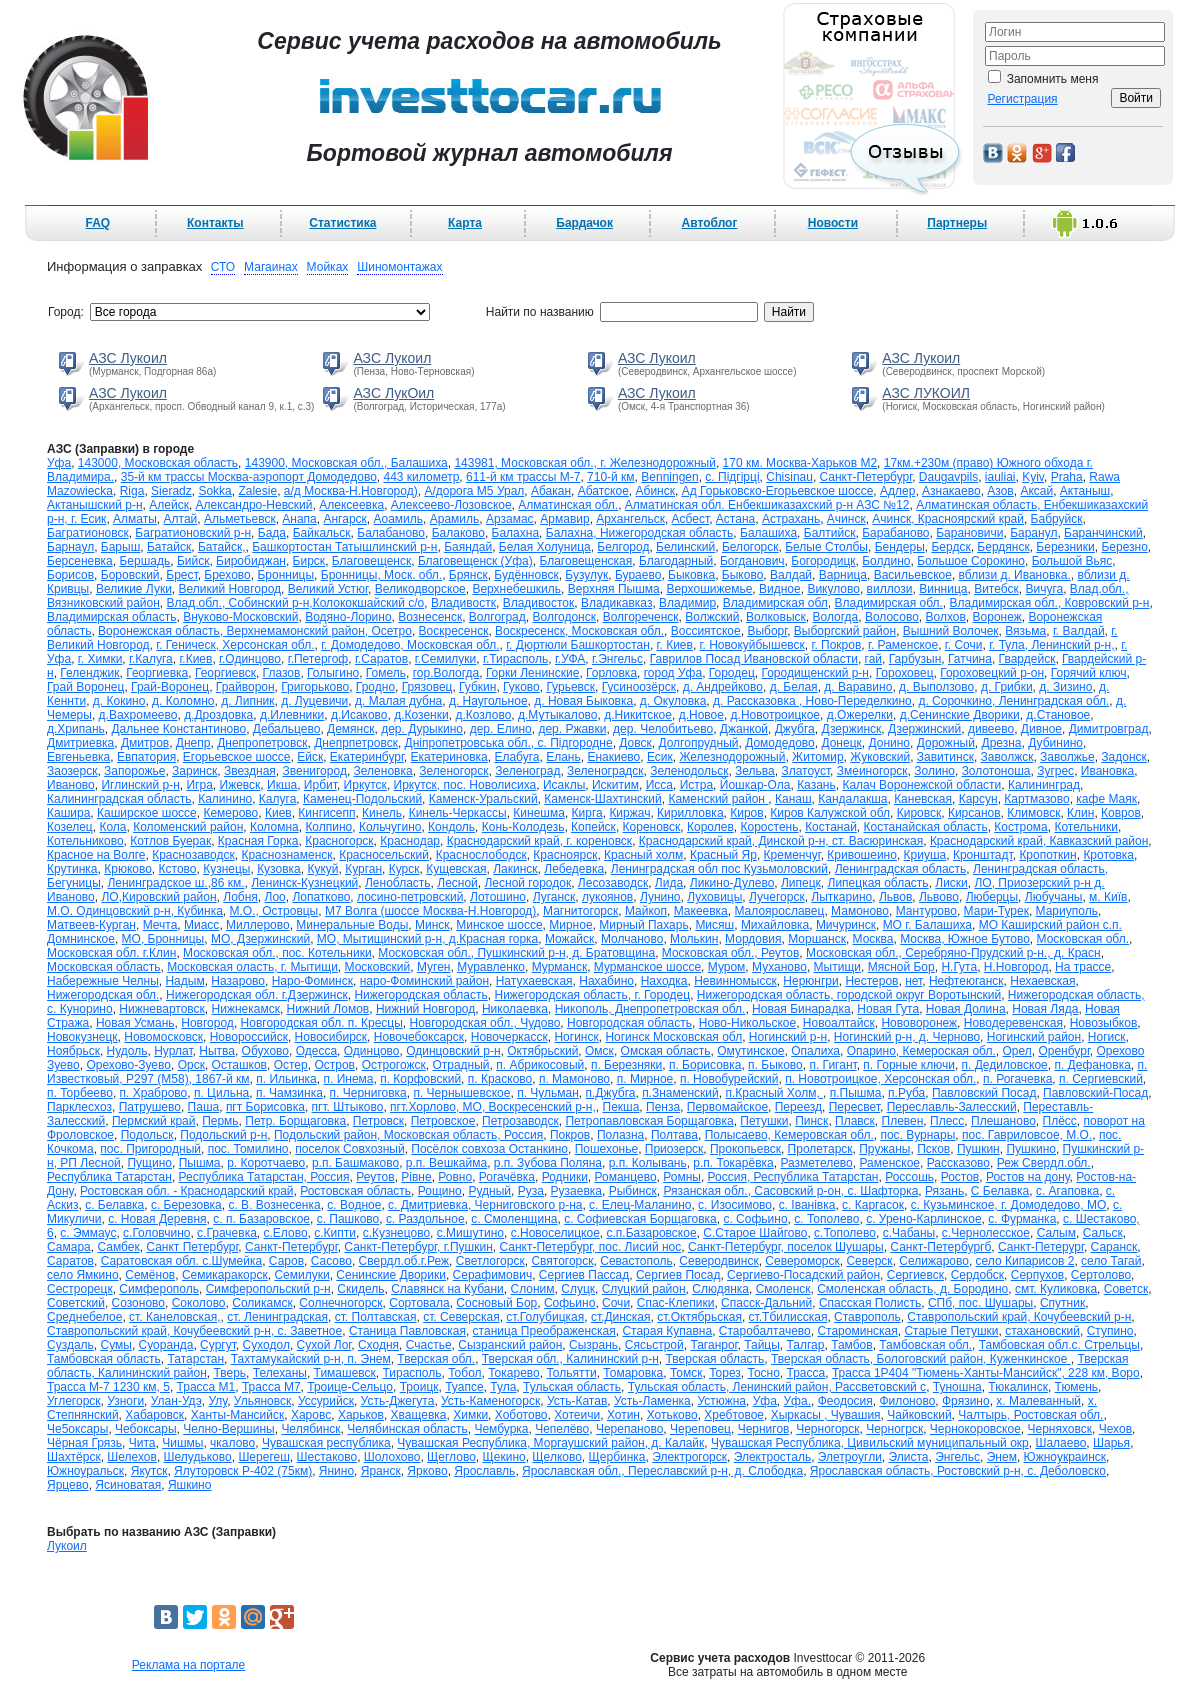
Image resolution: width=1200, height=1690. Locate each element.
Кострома (1020, 827)
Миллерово (258, 925)
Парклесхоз (79, 1107)
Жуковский (880, 757)
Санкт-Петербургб (940, 1247)
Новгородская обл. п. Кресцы (322, 1023)
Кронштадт (983, 855)
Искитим (615, 785)
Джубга (795, 729)
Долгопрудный (698, 743)
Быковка (691, 575)
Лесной (457, 883)
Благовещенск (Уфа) (475, 561)
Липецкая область (878, 883)
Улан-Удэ (176, 1401)
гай (874, 659)
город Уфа (673, 673)
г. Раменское (903, 645)
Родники (565, 1177)
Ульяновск (262, 1401)
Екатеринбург (367, 757)
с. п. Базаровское (261, 1219)
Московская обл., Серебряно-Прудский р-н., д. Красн (953, 953)
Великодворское (420, 589)
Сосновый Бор (496, 1303)
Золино (934, 771)
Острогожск (394, 1065)
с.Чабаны (909, 1233)
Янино (336, 1471)
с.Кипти (335, 1233)
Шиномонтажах (399, 267)
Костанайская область (926, 827)
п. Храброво (154, 1093)
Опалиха (815, 1051)
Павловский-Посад (1095, 1093)
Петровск (378, 1121)
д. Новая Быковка (583, 701)
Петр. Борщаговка (295, 1121)
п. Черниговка (368, 1093)
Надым (184, 981)
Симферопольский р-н (268, 1289)
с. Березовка (186, 1205)
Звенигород (315, 771)
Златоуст (805, 771)
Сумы (116, 1345)
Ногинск (576, 1037)
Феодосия (845, 1401)
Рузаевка (576, 1191)
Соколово (199, 1303)
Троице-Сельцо (350, 1387)
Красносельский (384, 855)
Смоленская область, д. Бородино (912, 1289)
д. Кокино (119, 701)
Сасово (331, 1261)
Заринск (194, 771)
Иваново (71, 785)
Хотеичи (577, 1415)
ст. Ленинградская (277, 1317)
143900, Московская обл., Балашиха (346, 463)
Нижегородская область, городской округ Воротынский (849, 995)
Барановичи (969, 533)
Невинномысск (735, 981)
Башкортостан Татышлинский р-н (344, 547)
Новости (833, 223)
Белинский (685, 547)
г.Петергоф (318, 659)
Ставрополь (867, 1317)
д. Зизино (1065, 687)
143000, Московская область (158, 463)
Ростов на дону (1028, 1177)
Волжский (712, 617)
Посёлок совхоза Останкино (489, 1149)
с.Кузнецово (396, 1233)
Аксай (1036, 491)
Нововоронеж (919, 1023)
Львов (895, 897)
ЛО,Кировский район (158, 897)
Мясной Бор (901, 967)
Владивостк (463, 603)
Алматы (135, 519)
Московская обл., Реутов (731, 953)
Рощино (440, 1191)
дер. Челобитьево (663, 729)
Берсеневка (80, 561)
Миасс (201, 925)
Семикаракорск (225, 1275)
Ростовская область (355, 1191)
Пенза (663, 1107)
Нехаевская (1042, 981)
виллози (890, 589)
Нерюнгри (810, 981)
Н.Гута (959, 967)
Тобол (464, 1373)
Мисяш (714, 925)
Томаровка (633, 1373)
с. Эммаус (88, 1233)
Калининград (1044, 785)
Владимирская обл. (888, 603)
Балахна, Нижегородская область (640, 533)
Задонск (1123, 757)
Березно (1124, 547)
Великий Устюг (328, 589)
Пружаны (884, 1149)
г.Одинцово (250, 659)
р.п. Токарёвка (733, 1163)
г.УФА (570, 659)
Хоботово (521, 1415)
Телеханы (280, 1373)
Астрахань (791, 519)
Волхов (946, 617)
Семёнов (150, 1275)
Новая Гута (888, 1009)
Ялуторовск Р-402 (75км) (243, 1471)
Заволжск (1007, 757)
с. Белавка (114, 1205)
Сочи (616, 1303)
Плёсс (1060, 1121)
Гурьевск (570, 687)
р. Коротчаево (266, 1163)
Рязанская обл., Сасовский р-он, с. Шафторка (790, 1191)
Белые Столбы (826, 547)
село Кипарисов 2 (1025, 1261)
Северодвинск (718, 1261)
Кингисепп (326, 813)
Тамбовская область (104, 1359)
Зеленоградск (605, 771)
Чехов (1115, 1429)
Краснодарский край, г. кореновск (539, 841)
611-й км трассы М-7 (523, 477)
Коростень (770, 827)
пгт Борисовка (265, 1107)
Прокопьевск (745, 1149)
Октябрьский (542, 1051)
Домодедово (780, 743)
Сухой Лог (324, 1345)
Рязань (944, 1191)
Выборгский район (845, 631)
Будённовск (526, 575)
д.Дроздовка (218, 715)
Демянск (350, 729)
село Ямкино (83, 1275)
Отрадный (460, 1065)
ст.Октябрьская (699, 1317)
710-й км (611, 477)
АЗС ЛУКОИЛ (926, 393)
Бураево (638, 575)
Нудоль (127, 1051)
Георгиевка (157, 673)
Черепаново (629, 1429)
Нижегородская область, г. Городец (592, 995)
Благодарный (676, 561)
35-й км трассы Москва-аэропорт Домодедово (249, 477)
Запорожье (134, 771)
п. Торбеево (80, 1093)
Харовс (311, 1415)
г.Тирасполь (515, 659)
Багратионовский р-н (193, 533)
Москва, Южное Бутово (965, 939)
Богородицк (823, 561)
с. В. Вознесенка (274, 1205)
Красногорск (339, 841)
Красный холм (643, 855)
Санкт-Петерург (1041, 1247)
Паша (204, 1107)
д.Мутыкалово (558, 715)
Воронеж (997, 617)
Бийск (193, 561)
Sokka (214, 491)
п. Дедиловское (1005, 1065)
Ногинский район (1034, 1037)
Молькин (694, 939)
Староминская (857, 1331)
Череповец (700, 1429)
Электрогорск (689, 1457)
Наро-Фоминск (312, 981)
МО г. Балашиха (927, 925)
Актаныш (1085, 491)
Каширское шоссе (147, 813)
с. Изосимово (735, 1205)
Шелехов (132, 1457)
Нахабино (606, 981)
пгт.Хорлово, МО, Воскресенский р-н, (493, 1107)
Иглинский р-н (140, 785)
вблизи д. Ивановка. (1015, 575)
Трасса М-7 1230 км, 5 (108, 1387)
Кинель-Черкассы (458, 813)
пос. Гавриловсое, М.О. (1027, 1135)
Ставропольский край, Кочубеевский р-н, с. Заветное (194, 1331)
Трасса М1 (206, 1387)
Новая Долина (966, 1009)
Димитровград (1109, 729)
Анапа (299, 519)
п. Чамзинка (289, 1093)
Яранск (381, 1471)
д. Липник (247, 701)
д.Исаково (359, 715)
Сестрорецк (80, 1289)
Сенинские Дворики (391, 1275)
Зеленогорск (453, 771)
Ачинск (846, 519)
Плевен (903, 1121)
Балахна (516, 533)
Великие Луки (134, 589)
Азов (1000, 491)
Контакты (215, 223)
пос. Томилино (248, 1149)
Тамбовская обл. (925, 1345)
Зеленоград (527, 771)
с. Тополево (826, 1219)
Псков (933, 1149)
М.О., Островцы (274, 911)
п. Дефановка (1092, 1065)
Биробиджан (251, 561)
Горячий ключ (1089, 673)
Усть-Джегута (398, 1401)
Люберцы (992, 897)
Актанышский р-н (95, 505)
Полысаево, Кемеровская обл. (789, 1135)
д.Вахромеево (138, 715)
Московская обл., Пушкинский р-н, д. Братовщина (516, 953)
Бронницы (285, 575)
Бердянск (1003, 547)
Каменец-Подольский (362, 799)
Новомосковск (163, 1037)
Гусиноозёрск (639, 687)
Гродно (375, 687)
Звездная (250, 771)
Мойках (328, 267)
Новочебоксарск (419, 1037)
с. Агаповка (1067, 1191)
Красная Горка (258, 841)
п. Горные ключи (909, 1065)
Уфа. (798, 1401)
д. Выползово (936, 687)
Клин (1080, 813)
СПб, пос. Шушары (980, 1303)
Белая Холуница (545, 547)
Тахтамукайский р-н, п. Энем (311, 1359)
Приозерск (674, 1149)
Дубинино (1055, 743)
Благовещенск (371, 561)
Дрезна (1002, 743)
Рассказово (958, 1163)
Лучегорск (777, 897)
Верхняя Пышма (614, 589)
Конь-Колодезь (523, 827)
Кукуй (322, 869)
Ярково (427, 1471)
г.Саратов (381, 659)
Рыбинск (633, 1191)
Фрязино (966, 1401)
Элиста (909, 1457)
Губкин (477, 687)
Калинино (225, 799)
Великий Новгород (230, 589)
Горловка (611, 673)
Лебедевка (574, 869)
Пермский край (154, 1121)
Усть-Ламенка (652, 1401)
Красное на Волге (96, 855)
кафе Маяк (1106, 799)
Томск (686, 1373)
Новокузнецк (82, 1037)
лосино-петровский (410, 897)
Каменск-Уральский (483, 799)
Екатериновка (449, 757)
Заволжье (1067, 757)
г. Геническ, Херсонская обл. (235, 645)
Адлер (897, 491)
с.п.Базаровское (651, 1233)
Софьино (569, 1303)
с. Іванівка (807, 1205)
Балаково (458, 533)
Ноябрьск (73, 1051)
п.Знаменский (680, 1093)
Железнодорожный (732, 757)
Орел (1016, 1051)
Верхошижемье (709, 589)
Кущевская (456, 869)
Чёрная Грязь (84, 1443)
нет (913, 981)
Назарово (238, 981)
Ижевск (240, 785)
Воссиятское (706, 631)
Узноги (125, 1401)
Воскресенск (454, 631)
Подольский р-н (223, 1135)
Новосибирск (331, 1037)
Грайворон (245, 687)
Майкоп (646, 911)
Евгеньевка (78, 757)
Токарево (514, 1373)
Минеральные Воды (352, 925)
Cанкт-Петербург (866, 477)
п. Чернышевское (461, 1093)
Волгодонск (564, 617)
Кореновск (652, 827)
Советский (76, 1303)
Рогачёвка (507, 1177)
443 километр (422, 477)
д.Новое (701, 715)
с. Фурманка (1022, 1219)
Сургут (218, 1345)
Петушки (764, 1121)
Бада (272, 533)
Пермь (220, 1121)
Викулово (833, 589)
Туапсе (464, 1387)
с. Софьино (755, 1219)
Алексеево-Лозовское (451, 505)
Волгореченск (641, 617)
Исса (659, 785)
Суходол (266, 1345)
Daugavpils (948, 477)
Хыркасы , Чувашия (826, 1415)
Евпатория (146, 757)
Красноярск (565, 855)
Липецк (801, 883)
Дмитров (145, 743)
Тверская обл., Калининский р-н (570, 1359)
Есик (660, 757)
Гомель (386, 673)
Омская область (666, 1051)
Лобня (240, 897)
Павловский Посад (984, 1093)
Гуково (521, 687)
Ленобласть (398, 883)
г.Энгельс (617, 659)
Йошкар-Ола (755, 785)
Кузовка (279, 869)
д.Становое (1058, 715)
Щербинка (617, 1457)
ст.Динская (621, 1317)
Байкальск (322, 533)
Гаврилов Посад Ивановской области (754, 659)
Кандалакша (852, 799)
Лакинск (515, 869)
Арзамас (510, 519)
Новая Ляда (1045, 1009)
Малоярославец (779, 911)
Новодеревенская (1013, 1023)
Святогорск (562, 1261)
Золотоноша (996, 771)
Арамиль (455, 519)
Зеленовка (383, 771)
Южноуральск (85, 1471)
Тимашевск (345, 1373)
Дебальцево (287, 729)
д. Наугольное (488, 701)
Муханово (779, 967)
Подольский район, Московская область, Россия (408, 1135)
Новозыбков (1104, 1023)
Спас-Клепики (676, 1303)
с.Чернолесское (986, 1233)
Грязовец (427, 687)
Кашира (68, 813)
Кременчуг (792, 855)
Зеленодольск (689, 771)
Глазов (282, 673)
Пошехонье (606, 1149)
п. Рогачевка (1017, 1079)
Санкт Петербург (192, 1247)
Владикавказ (617, 603)
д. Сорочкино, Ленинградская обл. (1013, 701)
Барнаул (70, 547)
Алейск (169, 505)
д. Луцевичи (314, 701)
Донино (889, 743)
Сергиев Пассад (584, 1275)
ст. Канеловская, (174, 1317)
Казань (816, 785)
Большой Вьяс (1072, 561)
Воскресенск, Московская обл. (579, 631)
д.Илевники (292, 715)
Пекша (621, 1107)
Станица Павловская (407, 1331)
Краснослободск (481, 855)
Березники (1065, 547)
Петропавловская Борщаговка (649, 1121)
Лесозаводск (613, 883)
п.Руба (906, 1093)
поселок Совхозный (349, 1149)
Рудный (489, 1191)
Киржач (629, 813)
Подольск (147, 1135)
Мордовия (753, 939)
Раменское (889, 1163)
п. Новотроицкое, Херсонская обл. (880, 1079)
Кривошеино (862, 855)
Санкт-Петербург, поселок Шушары (786, 1247)
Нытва (217, 1051)
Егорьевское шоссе (237, 757)
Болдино (886, 561)
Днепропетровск (262, 743)
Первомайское (727, 1107)
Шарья (1111, 1443)
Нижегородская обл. (103, 995)
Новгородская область (629, 1023)
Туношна (957, 1387)
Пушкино (1031, 1149)
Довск (635, 743)
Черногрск (894, 1429)
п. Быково (775, 1065)
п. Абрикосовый (540, 1065)
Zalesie (257, 491)
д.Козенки (421, 715)
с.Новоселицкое (555, 1233)
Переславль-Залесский (952, 1107)
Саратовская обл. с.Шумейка (182, 1261)
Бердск (950, 547)
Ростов (960, 1177)
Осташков (239, 1065)
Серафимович (493, 1275)
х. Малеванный (1038, 1401)
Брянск (468, 575)
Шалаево (1060, 1443)
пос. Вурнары (917, 1135)
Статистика (342, 223)
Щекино (504, 1457)
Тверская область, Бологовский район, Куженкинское (921, 1359)
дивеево (991, 729)
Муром (727, 967)
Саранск (1114, 1247)
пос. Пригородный (150, 1149)
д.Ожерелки (860, 715)
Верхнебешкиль (516, 589)
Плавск (855, 1121)
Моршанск (817, 939)
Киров (746, 813)
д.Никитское (638, 715)
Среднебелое (84, 1317)
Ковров (1121, 813)
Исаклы (564, 785)
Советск (1126, 1289)
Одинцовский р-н (453, 1051)
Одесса (316, 1051)
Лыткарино (841, 897)
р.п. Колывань (648, 1163)
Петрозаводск (520, 1121)
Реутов (375, 1177)
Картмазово (1036, 799)
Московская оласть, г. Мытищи (252, 967)
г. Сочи (964, 645)
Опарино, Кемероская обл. (921, 1051)
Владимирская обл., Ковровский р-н (1050, 603)
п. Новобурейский (729, 1079)
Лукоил (67, 1546)
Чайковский (919, 1415)
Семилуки (301, 1275)
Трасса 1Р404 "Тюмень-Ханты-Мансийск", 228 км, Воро (986, 1373)
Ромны (682, 1177)
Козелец (70, 827)
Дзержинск (851, 729)
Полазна (620, 1135)
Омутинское (750, 1051)
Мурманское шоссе (647, 967)
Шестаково (326, 1457)
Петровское (443, 1121)
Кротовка (1108, 855)
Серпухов (1037, 1275)
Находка (664, 981)
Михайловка (775, 925)
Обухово (265, 1051)
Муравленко (491, 967)
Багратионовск (88, 533)
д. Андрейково (723, 687)
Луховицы (714, 897)
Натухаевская (534, 981)
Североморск (802, 1261)
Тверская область (715, 1359)
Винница (943, 589)
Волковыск (776, 617)
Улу (218, 1401)
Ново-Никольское (747, 1023)
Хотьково (672, 1415)
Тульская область (572, 1387)
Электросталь (772, 1457)
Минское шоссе (499, 925)
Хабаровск (154, 1415)
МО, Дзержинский (260, 939)
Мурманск (559, 967)
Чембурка (501, 1429)
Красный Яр (723, 855)
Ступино (1110, 1331)
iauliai (1000, 477)
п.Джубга (611, 1093)
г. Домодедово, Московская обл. (410, 645)
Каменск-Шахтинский (602, 799)
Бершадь (144, 561)
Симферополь (159, 1289)
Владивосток (539, 603)
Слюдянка (720, 1289)
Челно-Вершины (229, 1429)
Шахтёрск (74, 1457)
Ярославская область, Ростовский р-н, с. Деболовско (958, 1471)
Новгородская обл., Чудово (485, 1023)
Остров (334, 1065)
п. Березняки (626, 1065)
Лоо (275, 897)
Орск (191, 1065)
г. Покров (836, 645)
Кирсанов (974, 813)
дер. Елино (501, 729)
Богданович (752, 561)
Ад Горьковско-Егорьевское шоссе (778, 491)
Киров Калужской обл (830, 813)
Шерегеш (263, 1457)
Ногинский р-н (788, 1037)
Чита (142, 1443)
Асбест (691, 519)
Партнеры (957, 223)
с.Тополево (845, 1233)
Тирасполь (412, 1373)
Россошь (909, 1177)
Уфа (59, 463)
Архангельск (630, 519)
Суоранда (166, 1345)
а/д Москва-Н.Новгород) (351, 491)
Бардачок (584, 223)
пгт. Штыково (348, 1107)
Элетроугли (850, 1457)
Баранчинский (1103, 533)
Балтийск (830, 533)
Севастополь (636, 1261)
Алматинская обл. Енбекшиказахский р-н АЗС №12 (767, 505)
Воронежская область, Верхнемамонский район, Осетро (255, 631)
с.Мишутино (470, 1233)
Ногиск (1107, 1037)
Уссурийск (326, 1401)
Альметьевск (240, 519)
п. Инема (348, 1079)
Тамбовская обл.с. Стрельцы (1059, 1345)
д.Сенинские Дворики (960, 715)
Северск (869, 1261)
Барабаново (895, 533)
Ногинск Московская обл (673, 1037)
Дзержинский (924, 729)
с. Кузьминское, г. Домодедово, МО (1009, 1205)
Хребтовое (734, 1415)
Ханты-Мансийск (238, 1415)
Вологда (835, 617)
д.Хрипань (76, 729)
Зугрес (1055, 771)
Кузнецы (226, 869)
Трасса (806, 1373)
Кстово (178, 869)
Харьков (361, 1415)
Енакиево (613, 757)
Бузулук (586, 575)
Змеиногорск (872, 771)
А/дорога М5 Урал (474, 491)
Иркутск (365, 785)
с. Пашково (348, 1219)
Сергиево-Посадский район (803, 1275)
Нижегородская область (420, 995)
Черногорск (827, 1429)
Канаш (793, 799)
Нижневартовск (162, 1009)
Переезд (798, 1107)
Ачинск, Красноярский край (948, 519)
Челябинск (310, 1429)
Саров (286, 1261)
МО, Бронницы (163, 939)
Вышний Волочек (951, 631)
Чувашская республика (326, 1443)
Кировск (919, 813)
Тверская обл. (436, 1359)
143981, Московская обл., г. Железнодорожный (584, 463)
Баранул (1033, 533)
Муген (434, 967)
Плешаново (1003, 1121)
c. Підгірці (732, 477)
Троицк (419, 1387)
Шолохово (392, 1457)
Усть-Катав (577, 1401)
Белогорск (750, 547)
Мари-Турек (996, 911)
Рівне (416, 1177)
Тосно (763, 1373)
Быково (742, 575)
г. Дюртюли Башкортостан (578, 645)
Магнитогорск (580, 911)
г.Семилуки (446, 659)
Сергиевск (915, 1275)
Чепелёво (562, 1429)
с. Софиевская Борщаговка (640, 1219)
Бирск (309, 561)
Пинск (811, 1121)
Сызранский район (510, 1345)
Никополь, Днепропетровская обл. (650, 1009)
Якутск (149, 1471)
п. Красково (500, 1079)
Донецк (841, 743)
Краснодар (410, 841)
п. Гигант (832, 1065)
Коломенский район (188, 827)
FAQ (98, 223)
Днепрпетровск (356, 743)
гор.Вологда (446, 673)
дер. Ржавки (572, 729)
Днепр (193, 743)
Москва (873, 939)
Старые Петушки (951, 1331)
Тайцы (762, 1345)
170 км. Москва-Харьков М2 (800, 463)
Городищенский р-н (814, 673)
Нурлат (173, 1051)
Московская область (104, 967)
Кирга (587, 813)
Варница (843, 575)
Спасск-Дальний (766, 1303)
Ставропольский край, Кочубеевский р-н (1019, 1317)
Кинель (382, 813)
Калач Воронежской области (921, 785)
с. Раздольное (425, 1219)
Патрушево (150, 1107)
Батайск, (222, 547)
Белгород (623, 547)
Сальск (1103, 1233)
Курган (363, 869)
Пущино (149, 1163)
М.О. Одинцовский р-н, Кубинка (135, 911)
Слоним (532, 1289)
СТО (223, 267)
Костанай (831, 827)
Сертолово (1101, 1275)
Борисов (70, 575)
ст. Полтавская (376, 1317)
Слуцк (578, 1289)
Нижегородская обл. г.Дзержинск (257, 995)
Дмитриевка (80, 743)
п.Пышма (856, 1093)
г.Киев (195, 659)
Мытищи (837, 967)
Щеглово (451, 1457)
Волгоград (497, 617)
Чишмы (182, 1443)
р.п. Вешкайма (446, 1163)
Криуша (925, 855)
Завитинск (945, 757)
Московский (378, 967)
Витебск (996, 589)
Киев (278, 813)
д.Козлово (483, 715)
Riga (132, 491)
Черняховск (1060, 1429)
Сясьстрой (654, 1345)
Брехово (227, 575)
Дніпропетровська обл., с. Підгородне (509, 743)
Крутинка (72, 869)
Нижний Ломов (328, 1009)
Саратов (70, 1261)
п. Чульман (548, 1093)
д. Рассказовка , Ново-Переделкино (812, 701)
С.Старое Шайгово (755, 1233)
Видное (780, 589)
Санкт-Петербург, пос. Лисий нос (590, 1247)
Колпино (328, 827)
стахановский (1042, 1331)
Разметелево (816, 1163)
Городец (732, 673)
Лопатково (321, 897)
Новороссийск (249, 1037)
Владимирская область (111, 617)
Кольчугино (390, 827)
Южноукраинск (1065, 1457)
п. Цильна (221, 1093)
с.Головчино (156, 1233)
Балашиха (768, 533)
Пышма (200, 1163)
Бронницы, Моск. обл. (381, 575)
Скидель (360, 1289)
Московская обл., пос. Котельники (277, 953)
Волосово (892, 617)
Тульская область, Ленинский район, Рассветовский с (777, 1387)
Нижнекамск (246, 1009)
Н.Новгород (1016, 967)
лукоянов (607, 897)
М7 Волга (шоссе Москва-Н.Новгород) (430, 911)
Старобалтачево (765, 1331)
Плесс (947, 1121)
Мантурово (926, 911)
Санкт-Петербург (291, 1247)
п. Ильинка (286, 1079)
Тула (503, 1387)
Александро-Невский (254, 505)
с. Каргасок (873, 1205)
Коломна (274, 827)
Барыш (120, 547)
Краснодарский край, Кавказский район (1039, 841)
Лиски (951, 883)
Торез (725, 1373)
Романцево (626, 1177)
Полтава (674, 1135)
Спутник (1062, 1303)
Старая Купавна (667, 1331)
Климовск (1033, 813)
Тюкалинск (1018, 1387)
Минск (432, 925)
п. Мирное (645, 1079)
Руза (531, 1191)
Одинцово (372, 1051)
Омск (599, 1051)
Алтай (181, 519)
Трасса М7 (271, 1387)
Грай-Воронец (170, 687)
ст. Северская (461, 1317)
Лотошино (498, 897)
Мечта (160, 925)
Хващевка (419, 1415)
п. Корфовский (420, 1079)
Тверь (229, 1373)
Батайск (169, 547)
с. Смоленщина (514, 1219)
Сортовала (419, 1303)
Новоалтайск (839, 1023)
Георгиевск (225, 673)
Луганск (554, 897)
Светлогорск (490, 1261)
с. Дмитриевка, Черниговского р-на (485, 1205)
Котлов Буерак (170, 841)
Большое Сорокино (971, 561)
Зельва (755, 771)
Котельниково (85, 841)
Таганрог (713, 1345)
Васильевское (913, 575)
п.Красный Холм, (774, 1093)
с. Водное (354, 1205)
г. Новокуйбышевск (752, 645)
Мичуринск (846, 925)
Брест (181, 575)
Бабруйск (1057, 519)
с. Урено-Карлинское (923, 1219)
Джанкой (744, 729)
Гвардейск (1027, 659)
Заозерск (72, 771)
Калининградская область (119, 799)
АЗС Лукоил (128, 358)
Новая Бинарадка (801, 1009)
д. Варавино (858, 687)
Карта (465, 223)
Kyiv (1033, 477)
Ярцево (68, 1485)
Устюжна (721, 1401)
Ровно (455, 1177)
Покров (570, 1135)
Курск (404, 869)
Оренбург (1063, 1051)
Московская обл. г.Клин (111, 953)
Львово (939, 897)
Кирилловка (690, 813)
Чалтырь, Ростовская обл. (1030, 1415)
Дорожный (946, 743)
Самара (69, 1247)
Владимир (687, 603)
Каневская (923, 799)
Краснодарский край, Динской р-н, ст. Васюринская (781, 841)
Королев (710, 827)
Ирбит (320, 785)
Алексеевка (351, 505)
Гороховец (905, 673)
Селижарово (934, 1261)
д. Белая (794, 687)
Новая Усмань (135, 1023)
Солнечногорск (340, 1303)
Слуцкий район (644, 1289)
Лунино (660, 897)
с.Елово (286, 1233)
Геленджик (89, 673)
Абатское (603, 491)
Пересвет (854, 1107)
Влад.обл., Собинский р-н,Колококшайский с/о (296, 603)
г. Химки (100, 659)
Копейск (593, 827)
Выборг (767, 631)
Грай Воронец (85, 687)
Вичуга (1044, 589)
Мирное (570, 925)
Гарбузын (915, 659)
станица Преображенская (544, 1331)
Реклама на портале (188, 1665)
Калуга (277, 799)
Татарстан (196, 1359)
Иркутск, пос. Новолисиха (465, 785)
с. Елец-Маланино (640, 1205)
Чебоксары (145, 1429)
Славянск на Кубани (447, 1289)
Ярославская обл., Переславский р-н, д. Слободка (662, 1471)
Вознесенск (430, 617)
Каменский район (718, 799)
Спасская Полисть (870, 1303)
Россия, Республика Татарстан (793, 1177)
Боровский (130, 575)
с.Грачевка (227, 1233)
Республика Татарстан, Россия (264, 1177)
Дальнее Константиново (178, 729)
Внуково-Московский (240, 617)
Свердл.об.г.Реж (404, 1261)
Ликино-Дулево (732, 883)
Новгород (207, 1023)
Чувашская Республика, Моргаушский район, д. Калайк (550, 1443)
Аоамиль (398, 519)
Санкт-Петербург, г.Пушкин (418, 1247)
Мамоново (860, 911)
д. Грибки (1007, 687)
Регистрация (1022, 99)
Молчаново (632, 939)
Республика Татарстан (109, 1177)
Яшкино (190, 1485)
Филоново (907, 1401)
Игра (199, 785)
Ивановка (1107, 771)
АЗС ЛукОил (393, 393)
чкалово (232, 1443)
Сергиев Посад (678, 1275)
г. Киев (675, 645)
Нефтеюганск (966, 981)
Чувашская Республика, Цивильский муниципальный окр (870, 1443)
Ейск (310, 757)
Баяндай (468, 547)
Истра (696, 785)
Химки (470, 1415)
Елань (563, 757)
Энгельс (957, 1457)
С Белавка (1000, 1191)
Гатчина (970, 659)
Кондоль (451, 827)
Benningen (669, 477)
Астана (735, 519)
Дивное (1041, 729)
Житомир (817, 757)
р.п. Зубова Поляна (548, 1163)
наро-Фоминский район (424, 981)
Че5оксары (77, 1429)
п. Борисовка (705, 1065)
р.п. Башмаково (355, 1163)
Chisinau (789, 477)
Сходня (378, 1345)
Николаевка (515, 1009)
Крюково (128, 869)
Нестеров (871, 981)
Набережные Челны (103, 981)
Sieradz (171, 491)
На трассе (1083, 967)
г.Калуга (151, 659)
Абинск (655, 491)
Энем (1002, 1457)
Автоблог (710, 223)
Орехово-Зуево (128, 1065)
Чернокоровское (975, 1429)
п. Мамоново (574, 1079)
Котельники (1086, 827)
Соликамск (262, 1303)
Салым (1056, 1233)
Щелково (557, 1457)
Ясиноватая (128, 1485)
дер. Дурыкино (422, 729)
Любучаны (1054, 897)
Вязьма (1025, 631)
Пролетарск (820, 1149)
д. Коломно (183, 701)
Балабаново (391, 533)
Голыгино (333, 673)
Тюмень (1076, 1387)
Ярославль (484, 1471)
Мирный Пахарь (643, 925)
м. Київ (1108, 897)
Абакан (551, 491)
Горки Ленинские (532, 673)
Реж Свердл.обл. (1044, 1163)
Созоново (138, 1303)
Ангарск (344, 519)
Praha (1067, 477)
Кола (112, 827)
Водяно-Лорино (348, 617)
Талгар (806, 1345)
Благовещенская (585, 561)
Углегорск (74, 1401)
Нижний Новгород (425, 1009)
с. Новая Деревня (157, 1219)
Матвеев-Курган (91, 925)
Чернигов (764, 1429)
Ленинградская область (901, 869)
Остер (291, 1065)
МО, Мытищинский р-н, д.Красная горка (427, 939)
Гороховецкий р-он (992, 673)
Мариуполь (1067, 911)
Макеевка (701, 911)
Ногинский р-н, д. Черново (907, 1037)
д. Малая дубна (398, 701)
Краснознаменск (286, 855)
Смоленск (783, 1289)
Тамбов (852, 1345)
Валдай (791, 575)
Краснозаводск (193, 855)
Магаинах (271, 267)
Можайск (569, 939)
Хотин (623, 1415)
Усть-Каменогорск (490, 1401)
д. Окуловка (673, 701)
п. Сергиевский (1101, 1079)
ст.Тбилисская (788, 1317)
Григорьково (315, 687)
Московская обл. (1083, 939)
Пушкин (978, 1149)
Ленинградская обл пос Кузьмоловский (719, 869)
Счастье (429, 1345)
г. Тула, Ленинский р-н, (1051, 645)
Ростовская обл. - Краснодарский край (186, 1191)
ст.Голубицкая (545, 1317)
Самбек (118, 1247)
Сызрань (593, 1345)
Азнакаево (951, 491)
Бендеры (900, 547)
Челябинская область (407, 1429)
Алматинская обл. (568, 505)
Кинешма (539, 813)
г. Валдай (1079, 631)
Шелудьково (198, 1457)
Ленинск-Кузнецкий (304, 883)
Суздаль (70, 1345)
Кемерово (230, 813)
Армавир (564, 519)
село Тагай (1111, 1261)
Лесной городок (527, 883)
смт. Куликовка (1056, 1289)
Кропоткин (1047, 855)
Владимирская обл (775, 603)
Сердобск (977, 1275)
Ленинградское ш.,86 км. (175, 883)
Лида (669, 883)
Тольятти (571, 1373)
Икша (282, 785)
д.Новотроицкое (775, 715)
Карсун (978, 799)
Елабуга (516, 757)
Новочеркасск (509, 1037)
